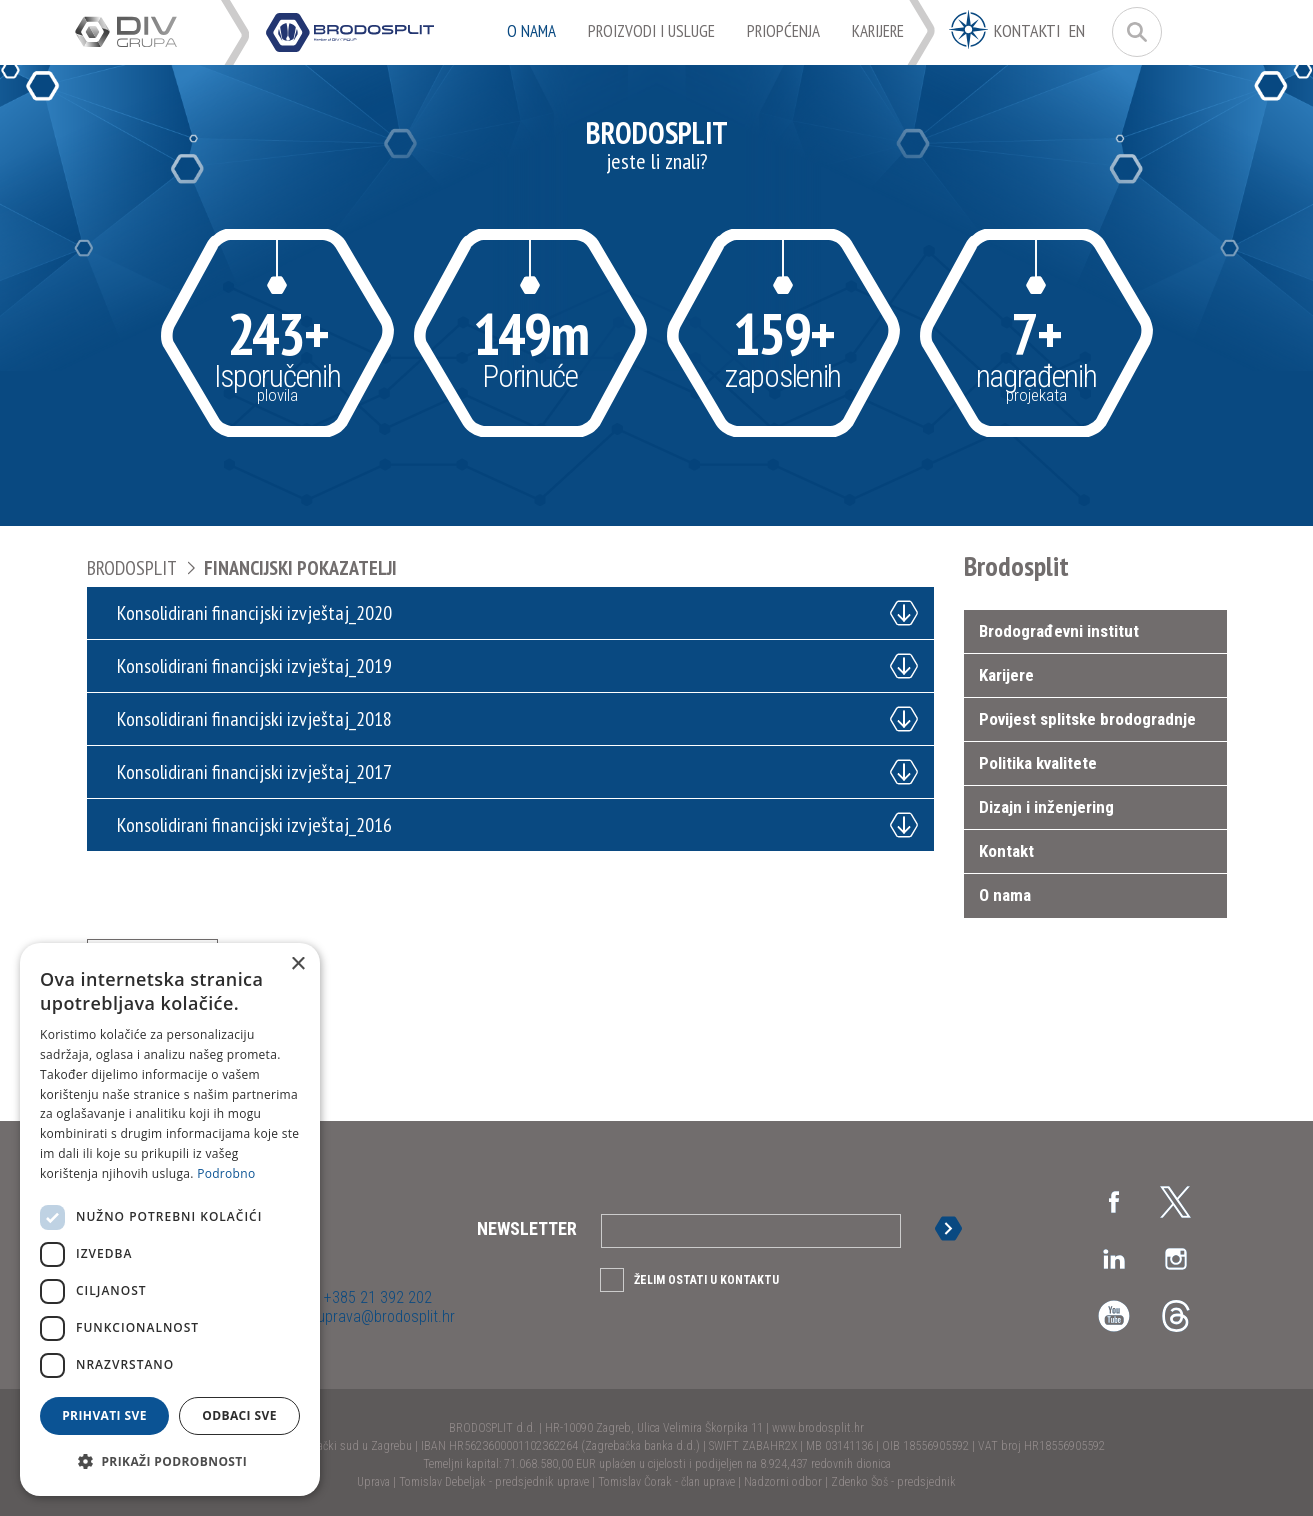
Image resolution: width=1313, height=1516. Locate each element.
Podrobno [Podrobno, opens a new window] (226, 1173)
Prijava (954, 1228)
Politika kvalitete (1038, 763)
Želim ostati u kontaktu (706, 1280)
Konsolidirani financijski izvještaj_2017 (254, 772)
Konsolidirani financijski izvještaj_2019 (254, 666)
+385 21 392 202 (376, 1297)
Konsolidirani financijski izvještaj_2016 (254, 825)
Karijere (1006, 675)
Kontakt (1006, 851)
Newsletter (527, 1228)
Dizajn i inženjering (1046, 807)
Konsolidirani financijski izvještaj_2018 (254, 719)
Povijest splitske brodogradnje (1087, 719)
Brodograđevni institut (1059, 631)
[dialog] (170, 1219)
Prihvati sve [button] (104, 1415)
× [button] (297, 964)
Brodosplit (132, 568)
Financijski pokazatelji (300, 568)
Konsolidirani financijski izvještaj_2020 (254, 613)
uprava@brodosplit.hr (384, 1316)
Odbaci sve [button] (239, 1415)
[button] (170, 1462)
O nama (1005, 895)
